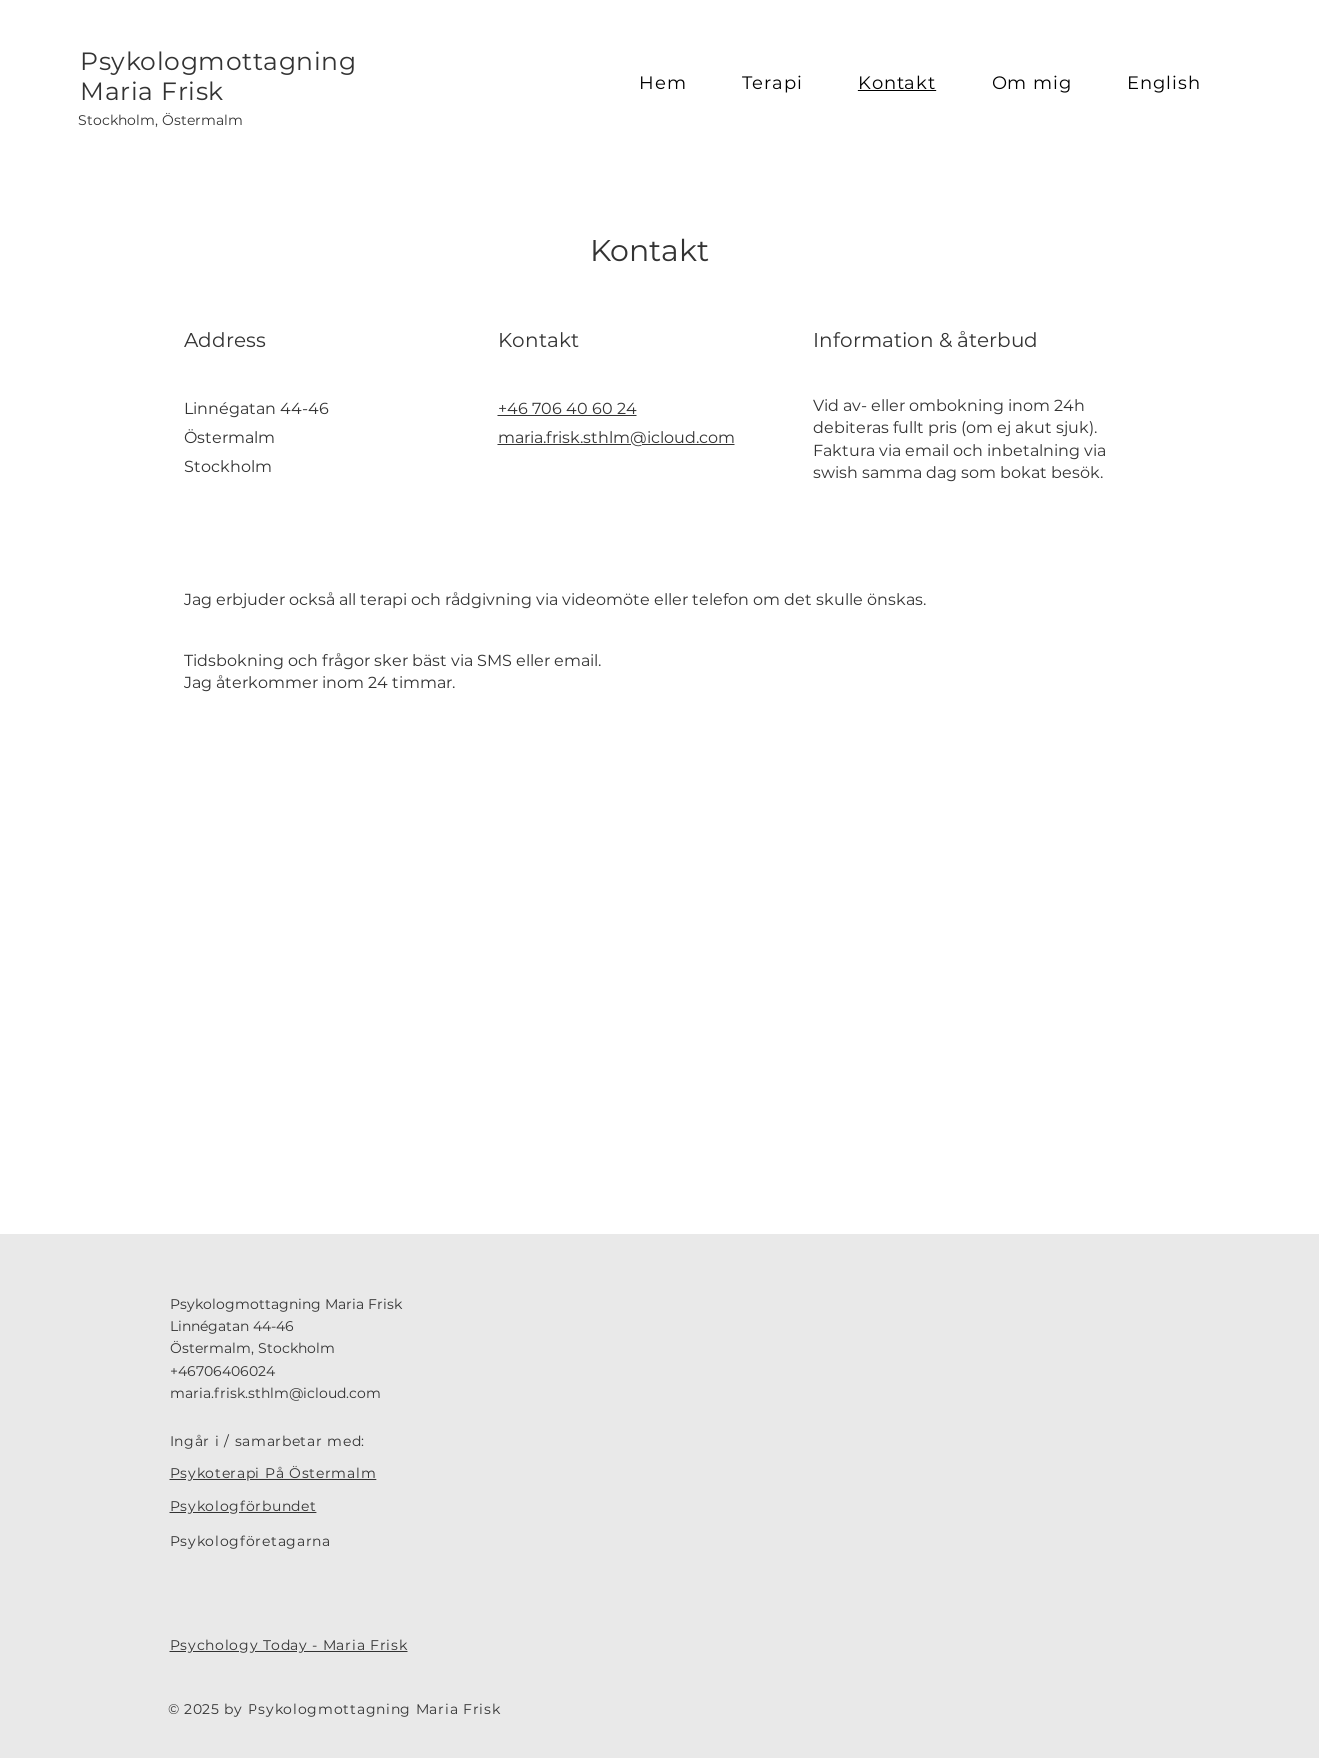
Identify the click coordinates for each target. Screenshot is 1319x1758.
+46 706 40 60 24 (567, 408)
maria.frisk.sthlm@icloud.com (616, 437)
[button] (786, 83)
